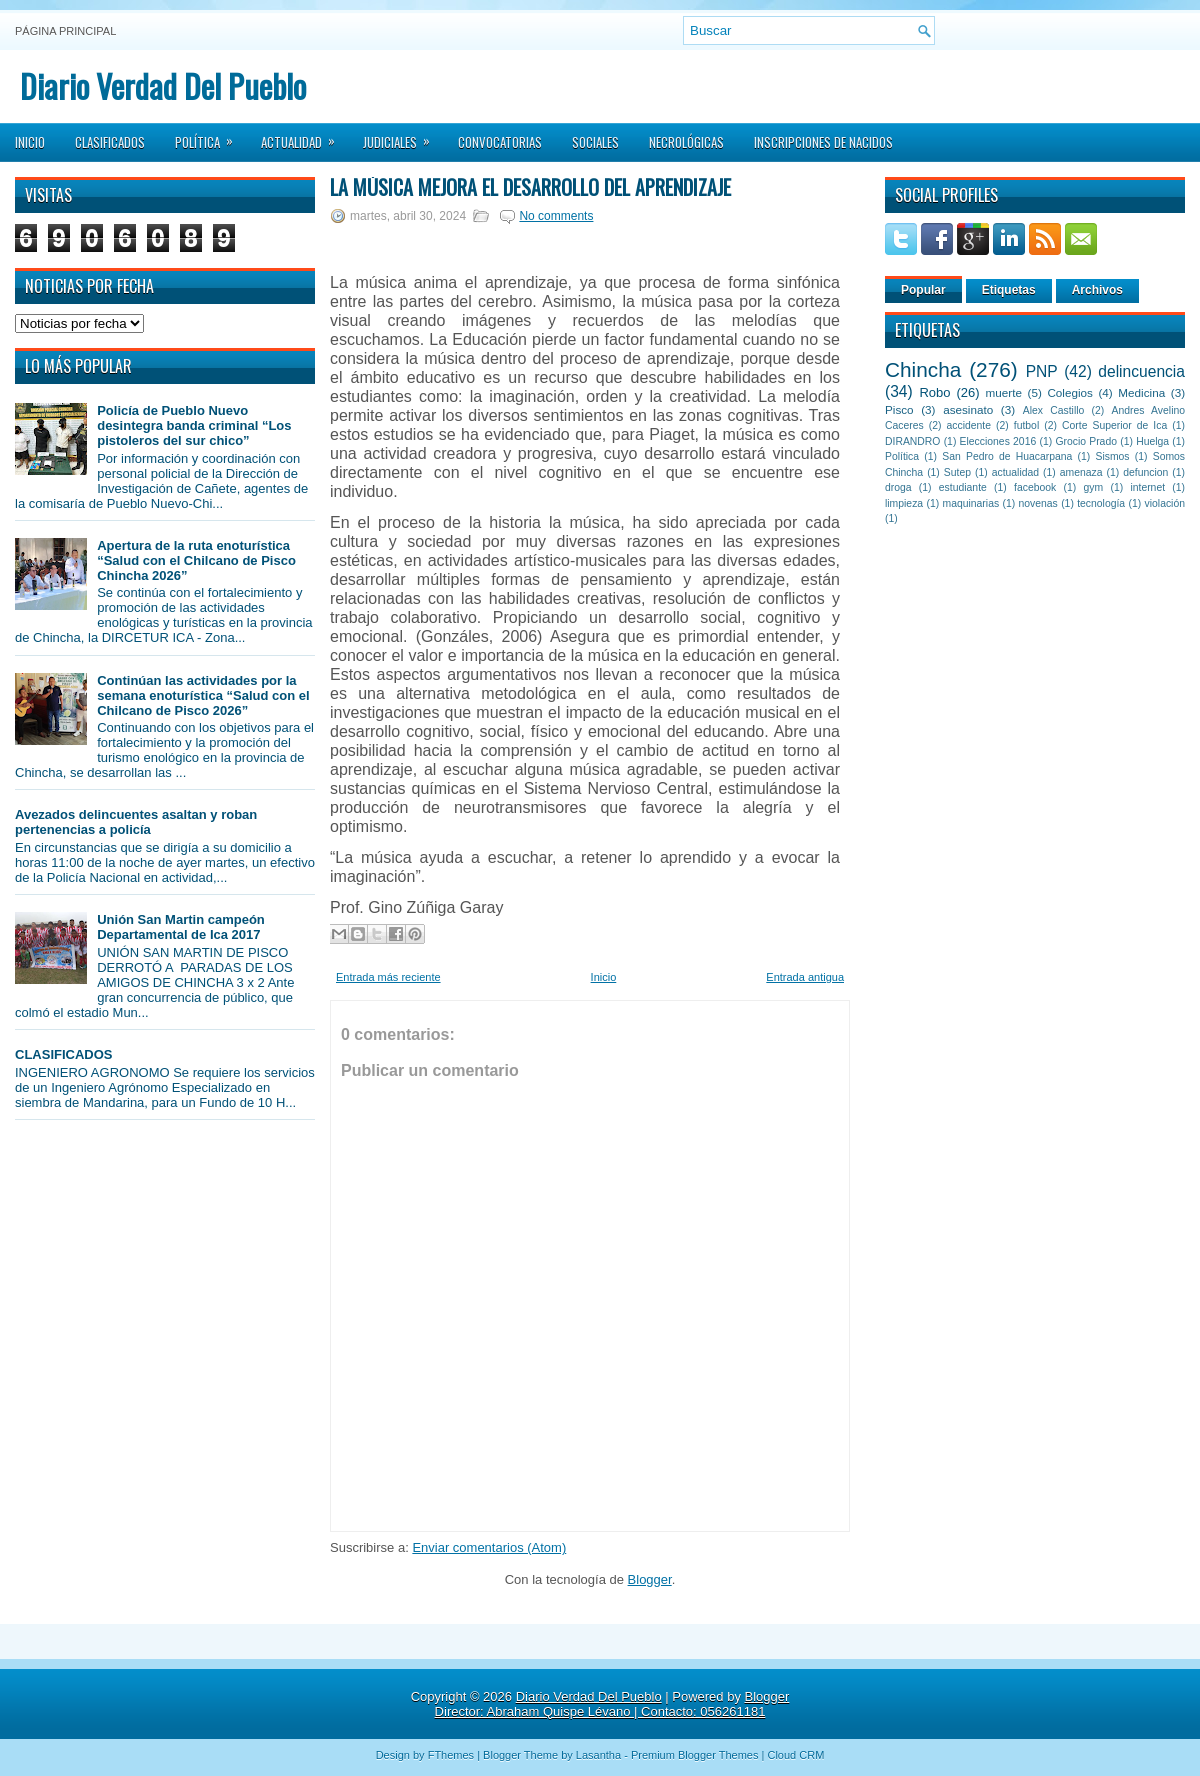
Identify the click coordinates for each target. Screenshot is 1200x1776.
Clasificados (110, 142)
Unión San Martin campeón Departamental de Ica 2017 (181, 927)
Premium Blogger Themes (695, 1755)
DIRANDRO (912, 441)
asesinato (968, 409)
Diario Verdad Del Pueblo (163, 85)
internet (1147, 487)
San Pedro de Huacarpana (1007, 456)
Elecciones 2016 (998, 441)
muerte (1004, 392)
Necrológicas (686, 142)
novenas (1038, 503)
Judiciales (403, 136)
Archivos (1097, 290)
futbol (1026, 425)
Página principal (65, 31)
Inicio (30, 142)
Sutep (957, 472)
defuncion (1145, 472)
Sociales (595, 142)
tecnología (1101, 503)
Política (210, 136)
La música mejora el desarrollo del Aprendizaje (530, 187)
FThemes (451, 1755)
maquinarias (971, 503)
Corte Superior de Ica (1114, 425)
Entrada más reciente (388, 977)
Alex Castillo (1054, 410)
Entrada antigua (805, 977)
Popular (923, 290)
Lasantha (598, 1755)
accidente (969, 425)
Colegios (1069, 392)
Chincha (923, 369)
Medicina (1141, 392)
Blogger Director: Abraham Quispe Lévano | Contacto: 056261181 (612, 1704)
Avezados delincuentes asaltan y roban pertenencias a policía (136, 822)
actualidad (1015, 472)
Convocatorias (500, 142)
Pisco (899, 409)
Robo (934, 392)
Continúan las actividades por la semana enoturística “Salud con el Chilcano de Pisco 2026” (203, 695)
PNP (1042, 371)
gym (1094, 487)
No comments (556, 216)
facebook (1035, 487)
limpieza (904, 503)
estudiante (963, 487)
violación (1165, 503)
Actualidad (304, 136)
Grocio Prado (1086, 441)
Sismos (1112, 456)
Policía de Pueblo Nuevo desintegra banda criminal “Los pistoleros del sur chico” (194, 425)
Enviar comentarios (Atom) (489, 1547)
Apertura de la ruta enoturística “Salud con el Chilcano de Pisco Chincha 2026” (196, 560)
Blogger (650, 1579)
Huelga (1152, 441)
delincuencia (1141, 371)
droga (898, 487)
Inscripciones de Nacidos (823, 142)
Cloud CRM (795, 1755)
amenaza (1081, 472)
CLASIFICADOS (64, 1054)
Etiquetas (1009, 290)
